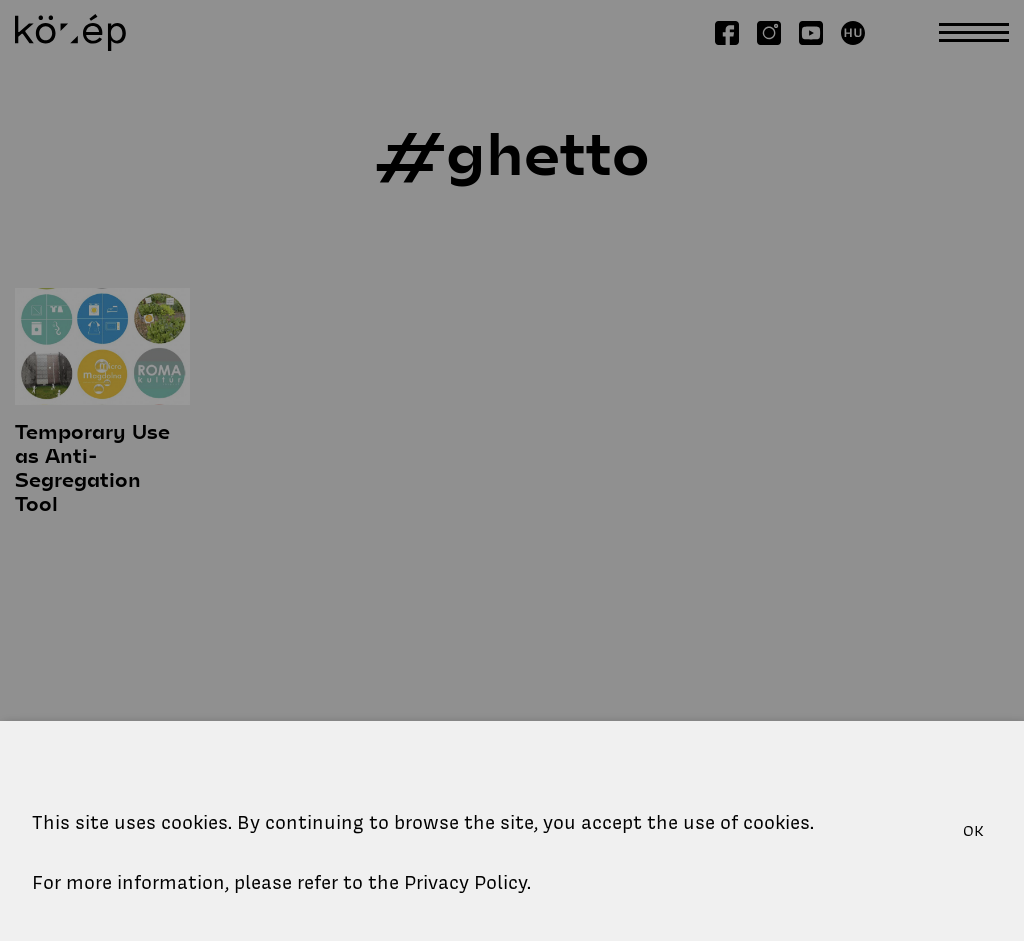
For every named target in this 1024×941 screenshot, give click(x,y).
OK (973, 831)
